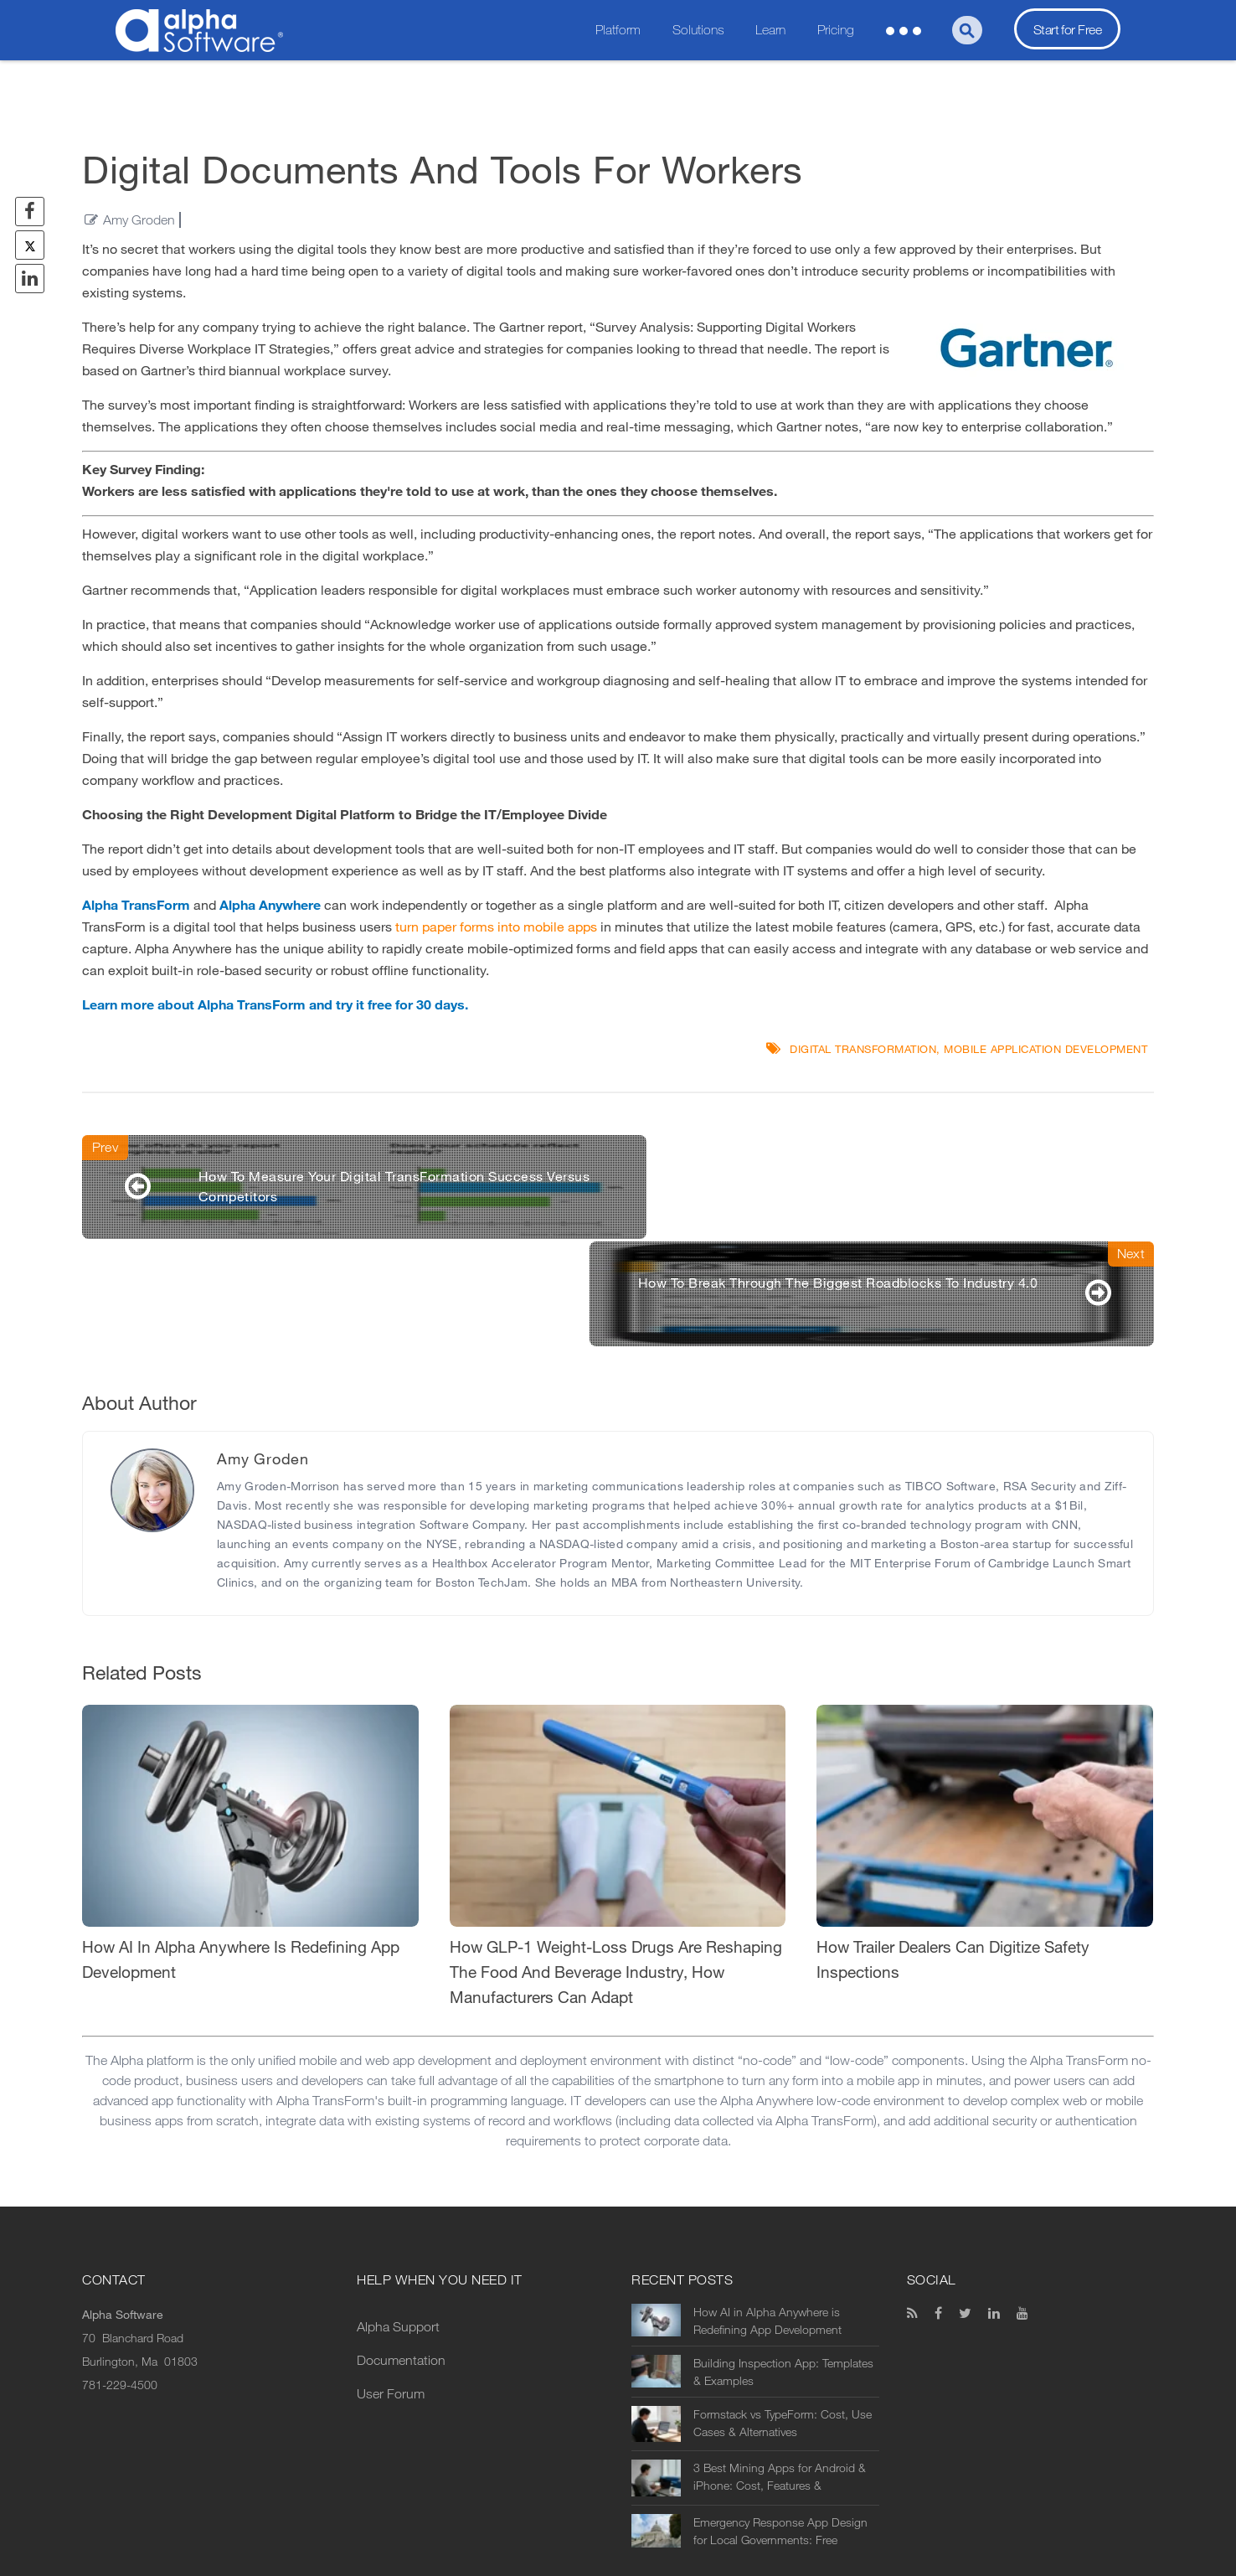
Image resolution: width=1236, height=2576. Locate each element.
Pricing (835, 30)
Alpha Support (398, 2223)
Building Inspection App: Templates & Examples (783, 2268)
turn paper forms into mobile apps (496, 927)
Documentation (401, 2256)
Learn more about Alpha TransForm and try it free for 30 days (273, 1005)
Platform (618, 30)
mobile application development (1045, 1049)
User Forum (391, 2290)
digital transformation (863, 1049)
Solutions (698, 30)
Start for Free (1067, 30)
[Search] (967, 30)
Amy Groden (139, 220)
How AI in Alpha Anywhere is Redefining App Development (767, 2217)
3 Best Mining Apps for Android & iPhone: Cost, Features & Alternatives (779, 2373)
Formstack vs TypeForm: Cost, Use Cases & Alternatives (782, 2320)
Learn (770, 30)
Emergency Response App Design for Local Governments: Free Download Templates (780, 2428)
